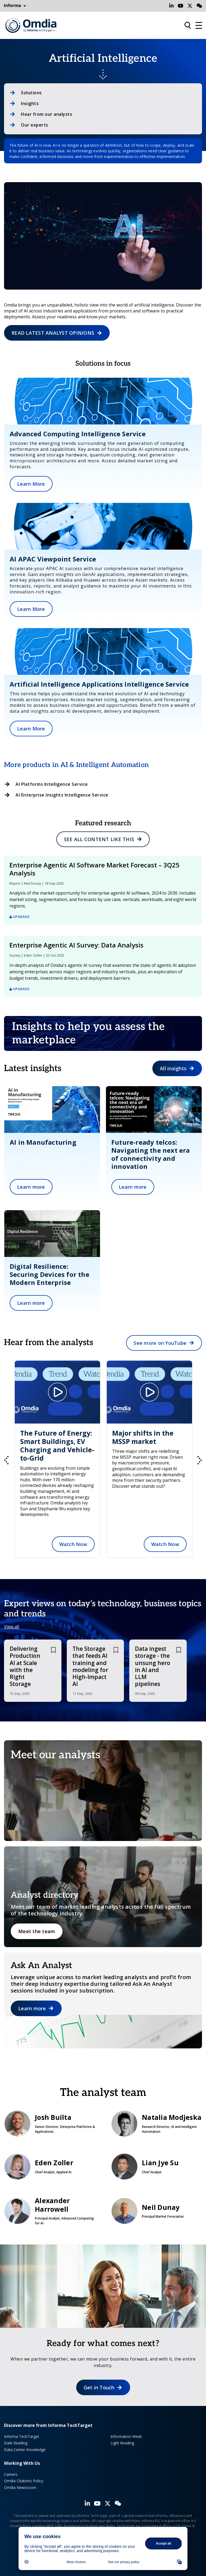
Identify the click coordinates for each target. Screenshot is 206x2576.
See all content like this (99, 839)
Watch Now (59, 1544)
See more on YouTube (160, 1343)
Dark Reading (15, 2442)
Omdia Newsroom (20, 2487)
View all (11, 1627)
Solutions (31, 93)
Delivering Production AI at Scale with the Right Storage (25, 1666)
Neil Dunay (32, 883)
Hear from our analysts (46, 114)
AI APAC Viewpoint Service (53, 558)
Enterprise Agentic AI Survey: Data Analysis (76, 945)
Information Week (126, 2436)
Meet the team (36, 1931)
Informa (15, 5)
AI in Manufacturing (43, 1142)
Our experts (34, 125)
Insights (30, 103)
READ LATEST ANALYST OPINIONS (53, 333)
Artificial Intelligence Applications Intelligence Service (99, 684)
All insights (173, 1068)
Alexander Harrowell (49, 2211)
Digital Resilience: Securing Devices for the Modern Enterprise (49, 1274)
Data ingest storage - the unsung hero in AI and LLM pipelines (152, 1666)
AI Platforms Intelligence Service (52, 784)
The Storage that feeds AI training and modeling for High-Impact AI (90, 1666)
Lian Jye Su (156, 2166)
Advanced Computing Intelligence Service (78, 433)
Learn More (31, 484)
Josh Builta (49, 2123)
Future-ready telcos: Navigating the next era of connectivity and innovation (150, 1154)
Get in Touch (99, 2387)
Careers (10, 2474)
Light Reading (122, 2442)
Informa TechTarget (21, 2436)
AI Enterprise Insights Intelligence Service (62, 795)
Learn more (31, 1187)
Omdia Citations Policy (23, 2480)
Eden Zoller (33, 955)
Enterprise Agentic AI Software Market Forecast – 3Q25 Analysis (94, 869)
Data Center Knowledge (25, 2449)
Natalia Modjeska (156, 2123)
